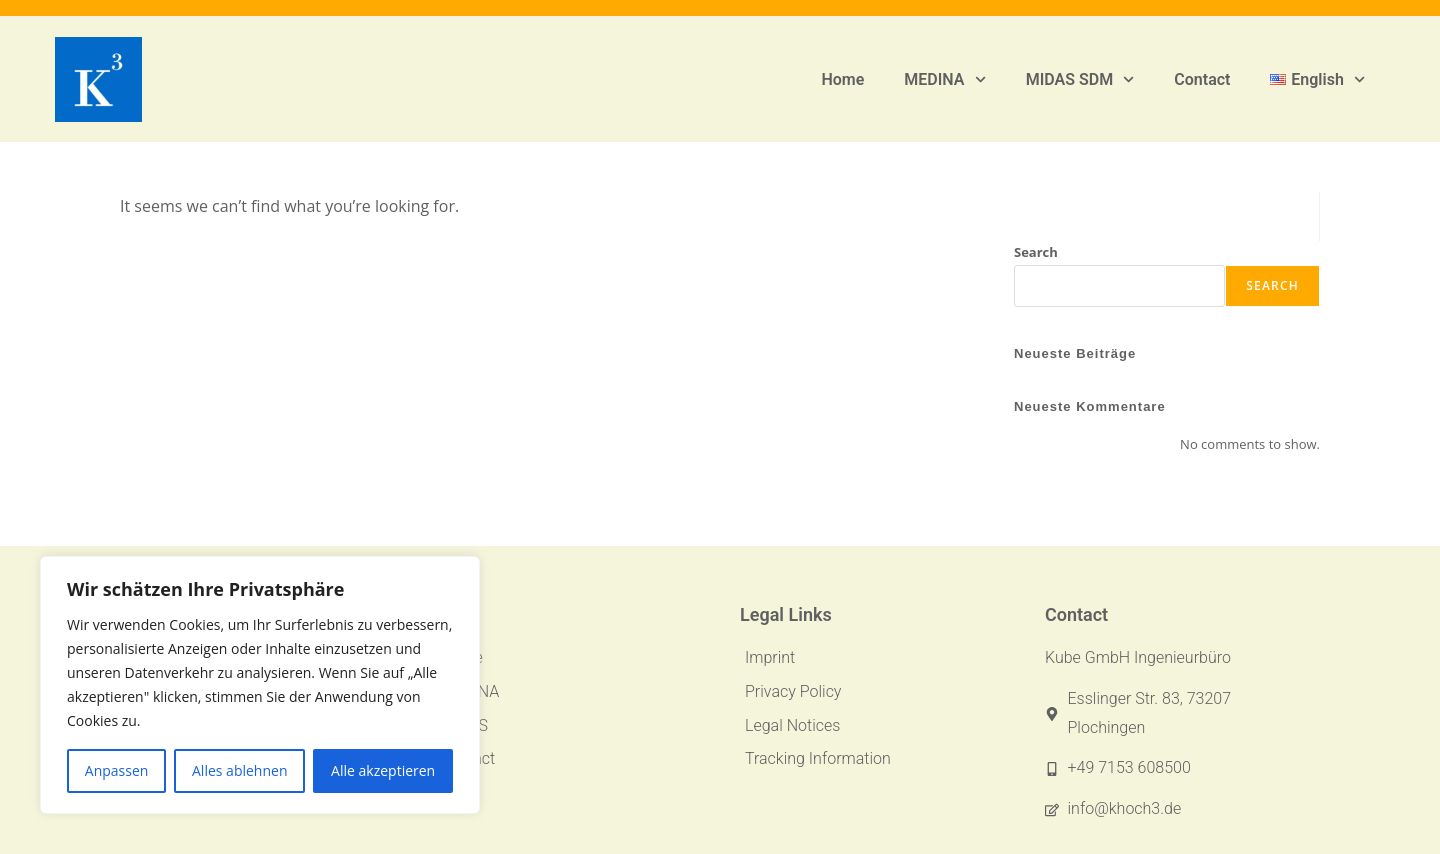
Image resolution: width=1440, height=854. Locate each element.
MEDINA (944, 79)
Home (842, 79)
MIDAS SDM (1080, 79)
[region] (260, 685)
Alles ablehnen (239, 770)
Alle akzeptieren (383, 770)
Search (1036, 252)
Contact (1202, 79)
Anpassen (117, 770)
